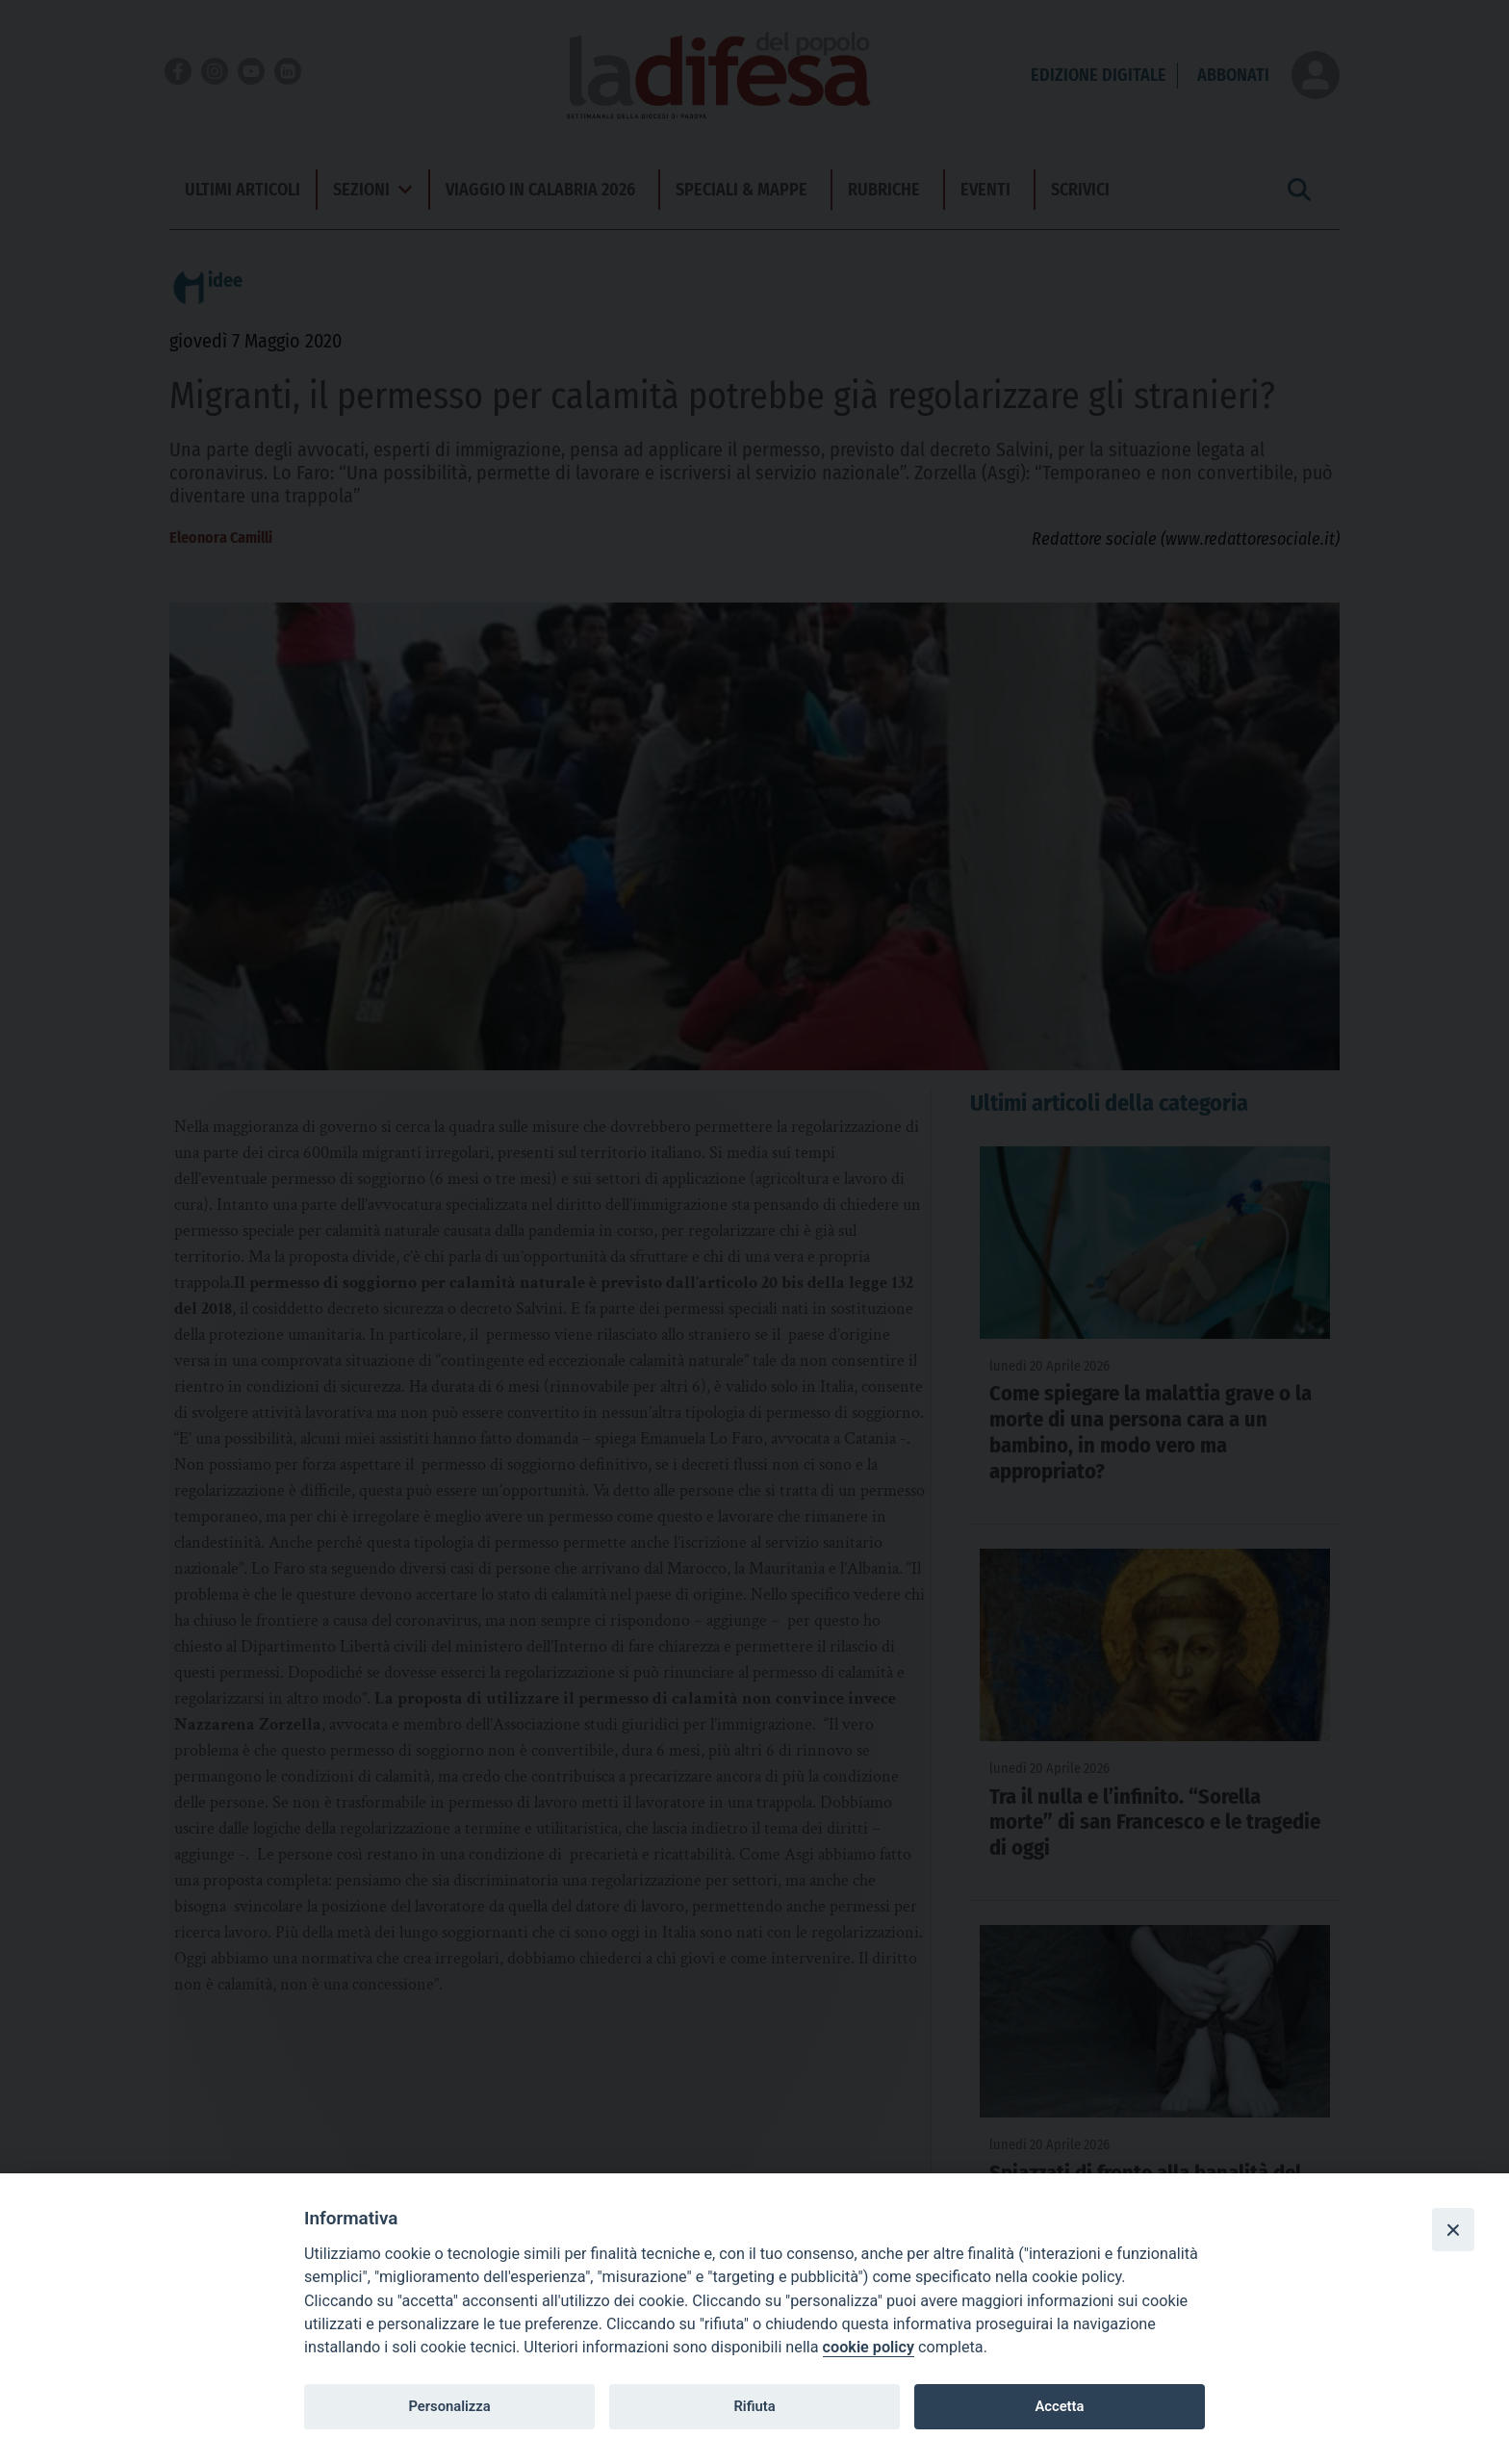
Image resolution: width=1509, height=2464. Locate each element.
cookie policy (868, 2347)
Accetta (1059, 2406)
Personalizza (449, 2406)
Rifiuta (754, 2406)
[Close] (1453, 2229)
